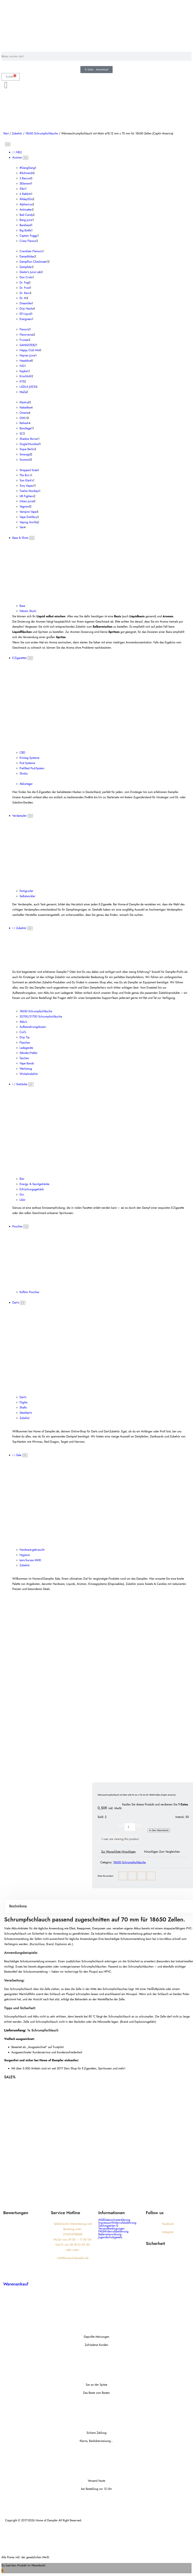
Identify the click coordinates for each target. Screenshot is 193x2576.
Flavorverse (26, 335)
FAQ (101, 2231)
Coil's (23, 1032)
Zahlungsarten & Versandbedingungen (111, 2227)
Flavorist (25, 329)
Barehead (25, 225)
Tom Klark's (26, 480)
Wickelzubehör (29, 1074)
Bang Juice (26, 220)
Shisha (24, 773)
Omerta (24, 413)
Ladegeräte (26, 1048)
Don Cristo (26, 277)
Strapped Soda (29, 470)
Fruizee (24, 340)
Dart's (23, 1397)
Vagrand (25, 506)
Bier (22, 1179)
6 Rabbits (25, 194)
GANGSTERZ (28, 345)
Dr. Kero (25, 293)
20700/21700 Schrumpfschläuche (41, 1016)
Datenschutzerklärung (117, 2219)
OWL (23, 418)
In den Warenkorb (159, 1830)
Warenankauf (15, 2284)
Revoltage (25, 428)
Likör (22, 1200)
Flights (24, 1402)
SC (21, 434)
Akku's (23, 1022)
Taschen (24, 1058)
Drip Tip (25, 1037)
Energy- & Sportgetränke (34, 1184)
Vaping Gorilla (28, 522)
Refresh (24, 423)
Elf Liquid (25, 314)
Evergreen (26, 319)
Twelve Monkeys (29, 491)
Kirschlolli (25, 376)
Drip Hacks (26, 308)
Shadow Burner (29, 439)
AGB (101, 2219)
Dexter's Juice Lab (30, 272)
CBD (22, 752)
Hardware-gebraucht (32, 1550)
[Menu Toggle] (7, 144)
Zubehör (17, 133)
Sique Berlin (27, 449)
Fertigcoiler (26, 891)
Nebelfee (25, 407)
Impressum (105, 2222)
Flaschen (25, 1042)
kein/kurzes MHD (30, 1560)
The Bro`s (25, 475)
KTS (22, 381)
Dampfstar (26, 267)
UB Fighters (26, 496)
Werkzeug (26, 1069)
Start (6, 133)
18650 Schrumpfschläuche (41, 133)
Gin (22, 1194)
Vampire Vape (28, 512)
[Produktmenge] (129, 1827)
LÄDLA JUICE (28, 387)
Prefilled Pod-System (32, 768)
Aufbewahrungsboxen (33, 1027)
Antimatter (26, 210)
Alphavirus (26, 204)
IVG (22, 366)
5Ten (22, 189)
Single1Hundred (29, 444)
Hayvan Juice (27, 355)
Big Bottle (25, 230)
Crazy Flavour (28, 241)
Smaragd (25, 454)
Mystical (24, 402)
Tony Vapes (26, 486)
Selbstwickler (27, 896)
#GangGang (27, 168)
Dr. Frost (25, 288)
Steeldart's (26, 1413)
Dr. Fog (24, 282)
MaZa (23, 392)
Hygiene (25, 1555)
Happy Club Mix (29, 350)
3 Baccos (25, 178)
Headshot (25, 361)
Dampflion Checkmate (33, 262)
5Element (25, 183)
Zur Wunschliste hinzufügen (118, 1852)
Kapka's (24, 371)
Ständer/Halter (28, 1053)
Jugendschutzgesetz (110, 2237)
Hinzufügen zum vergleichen (162, 1852)
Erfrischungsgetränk (32, 1189)
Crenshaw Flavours (31, 251)
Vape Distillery (28, 517)
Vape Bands (27, 1063)
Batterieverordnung (109, 2234)
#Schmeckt (26, 173)
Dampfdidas (27, 256)
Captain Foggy (28, 236)
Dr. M (23, 298)
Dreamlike (26, 303)
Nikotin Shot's (28, 611)
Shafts (23, 1407)
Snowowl (25, 460)
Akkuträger (26, 784)
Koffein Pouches (29, 1292)
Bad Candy (26, 215)
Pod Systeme (27, 763)
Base (22, 606)
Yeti (22, 527)
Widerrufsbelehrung (124, 2222)
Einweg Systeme (29, 758)
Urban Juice (27, 501)
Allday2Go (26, 199)
